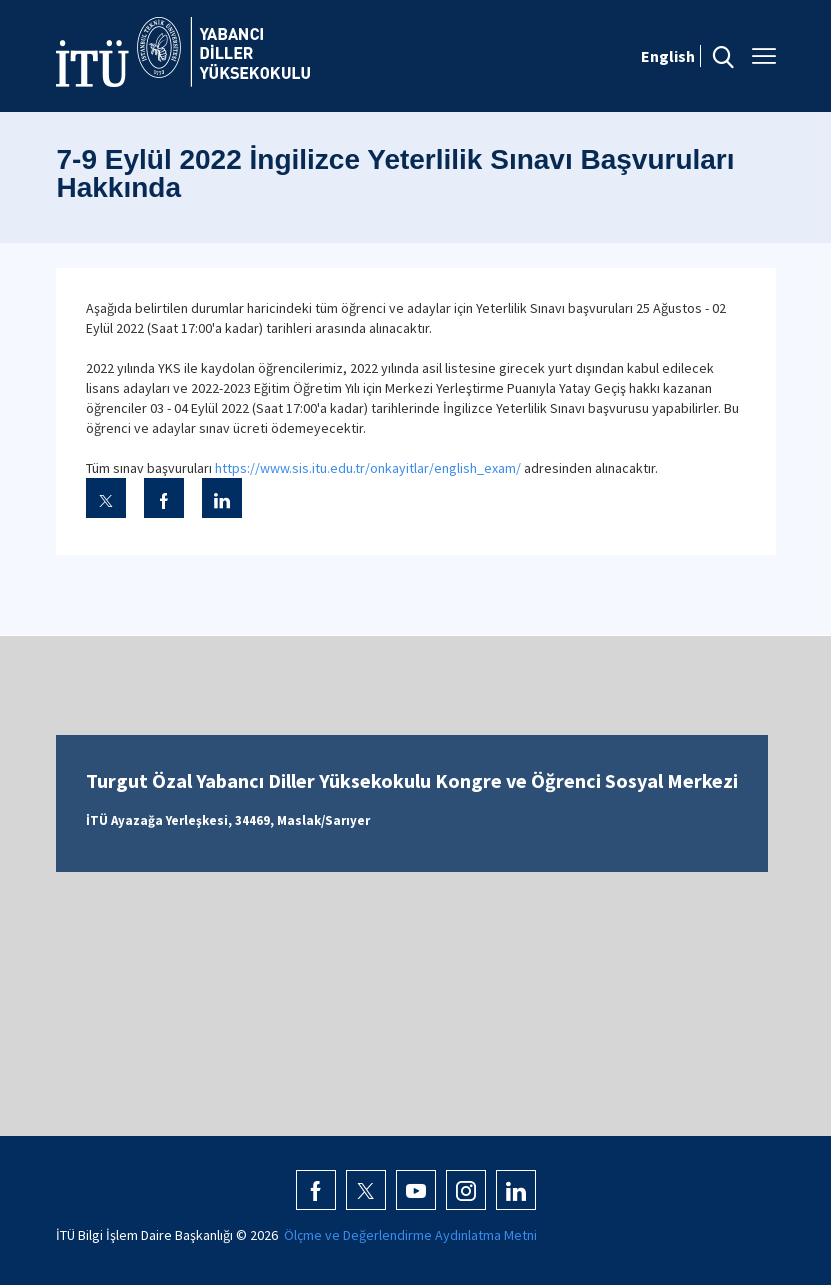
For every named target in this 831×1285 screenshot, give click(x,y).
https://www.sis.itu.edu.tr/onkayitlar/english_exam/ (369, 468)
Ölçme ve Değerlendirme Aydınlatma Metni (410, 1235)
